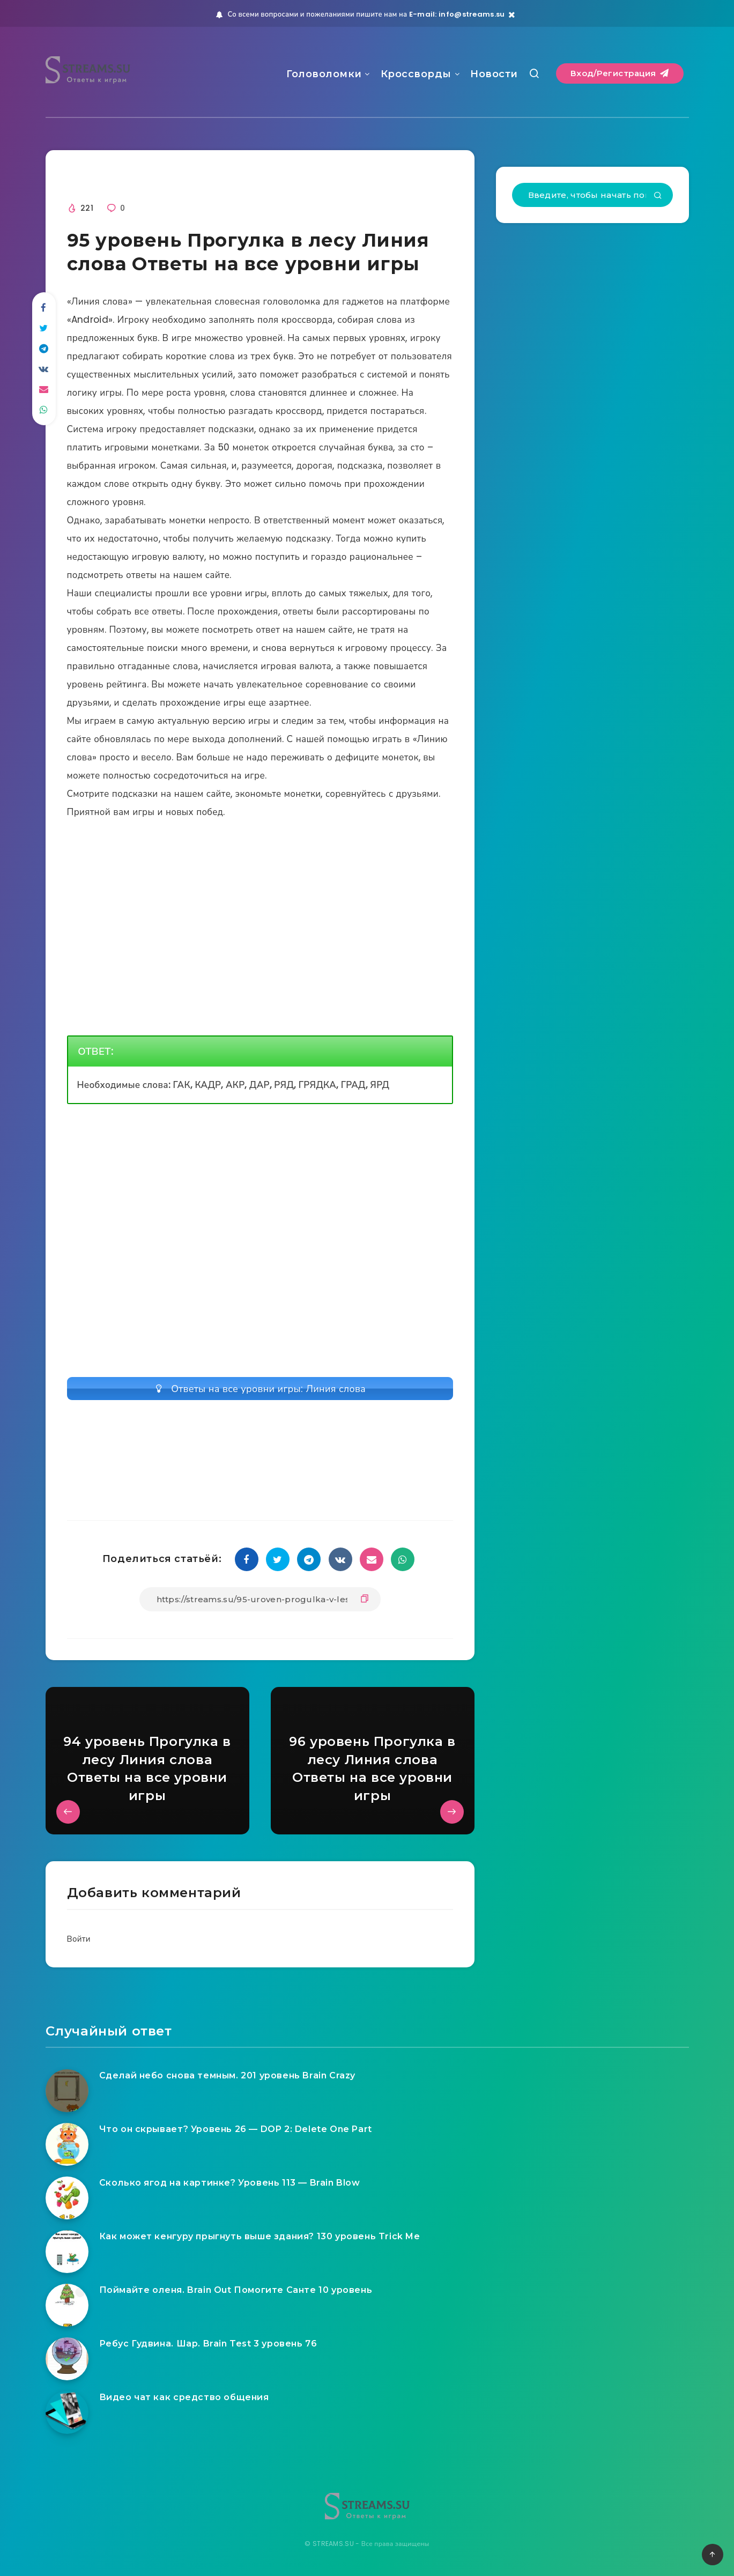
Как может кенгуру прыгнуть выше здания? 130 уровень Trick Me (259, 2236)
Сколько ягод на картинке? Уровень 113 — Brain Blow (229, 2183)
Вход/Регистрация (619, 73)
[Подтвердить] (658, 196)
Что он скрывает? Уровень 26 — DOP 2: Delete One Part (235, 2129)
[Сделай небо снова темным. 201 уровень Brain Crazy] (67, 2090)
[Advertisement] (260, 1194)
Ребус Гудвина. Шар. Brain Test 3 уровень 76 (208, 2343)
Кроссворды (416, 74)
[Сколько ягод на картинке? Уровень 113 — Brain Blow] (67, 2198)
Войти (79, 1938)
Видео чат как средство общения (184, 2397)
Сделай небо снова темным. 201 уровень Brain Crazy (227, 2075)
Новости (494, 74)
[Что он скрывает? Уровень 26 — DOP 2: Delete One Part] (67, 2144)
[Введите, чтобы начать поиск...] (592, 195)
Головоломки (324, 74)
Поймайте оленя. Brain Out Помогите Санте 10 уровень (236, 2290)
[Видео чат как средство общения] (67, 2412)
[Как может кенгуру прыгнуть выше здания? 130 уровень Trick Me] (67, 2251)
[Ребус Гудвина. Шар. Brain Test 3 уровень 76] (67, 2358)
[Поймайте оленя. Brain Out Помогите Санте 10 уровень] (67, 2305)
